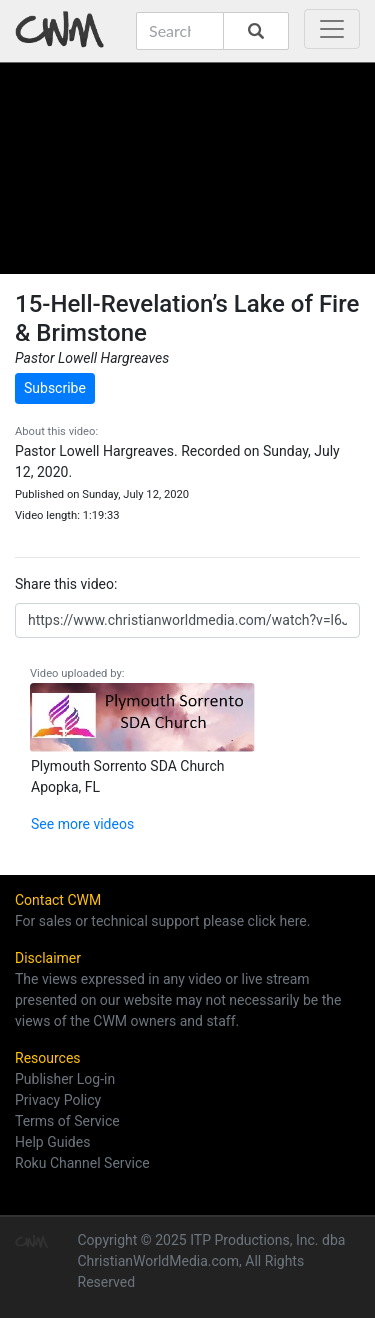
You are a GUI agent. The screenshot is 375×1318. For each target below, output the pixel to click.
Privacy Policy (58, 1100)
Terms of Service (67, 1121)
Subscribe (55, 388)
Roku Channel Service (82, 1163)
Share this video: (66, 584)
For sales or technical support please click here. (162, 921)
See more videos (82, 824)
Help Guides (52, 1142)
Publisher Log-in (65, 1079)
